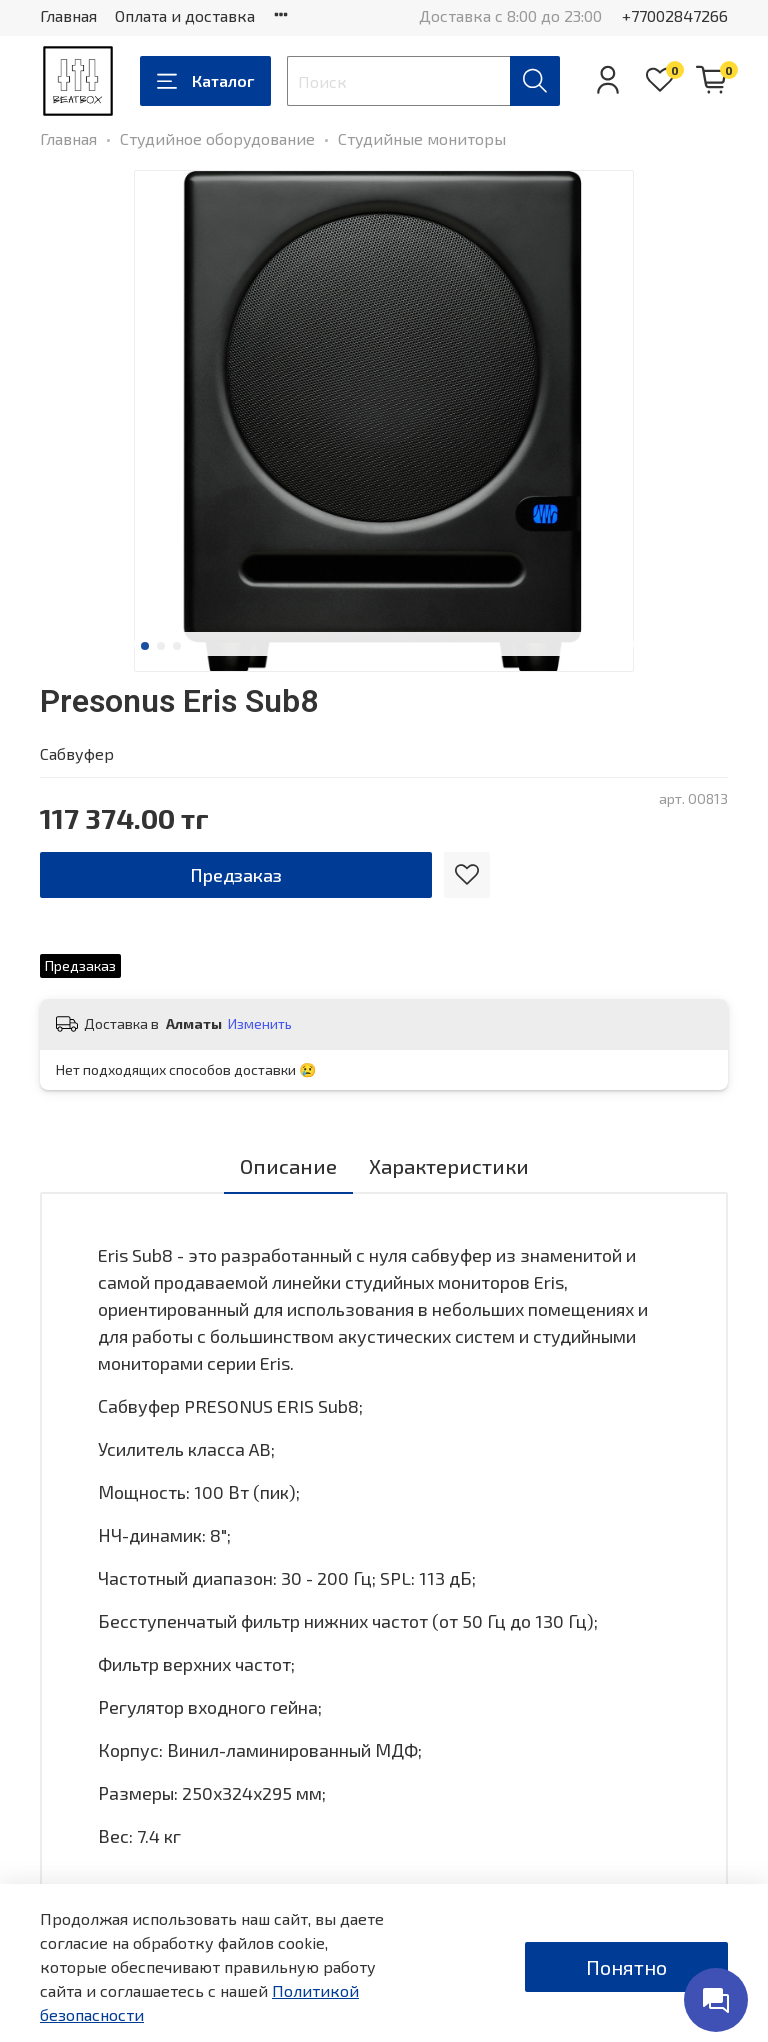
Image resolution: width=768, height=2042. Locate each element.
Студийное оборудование (217, 138)
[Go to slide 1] (145, 646)
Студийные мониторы (422, 138)
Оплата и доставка (185, 15)
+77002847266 (675, 15)
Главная (68, 15)
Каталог (205, 81)
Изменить (260, 1023)
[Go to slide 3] (177, 646)
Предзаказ (236, 875)
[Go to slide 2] (161, 646)
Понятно (626, 1967)
